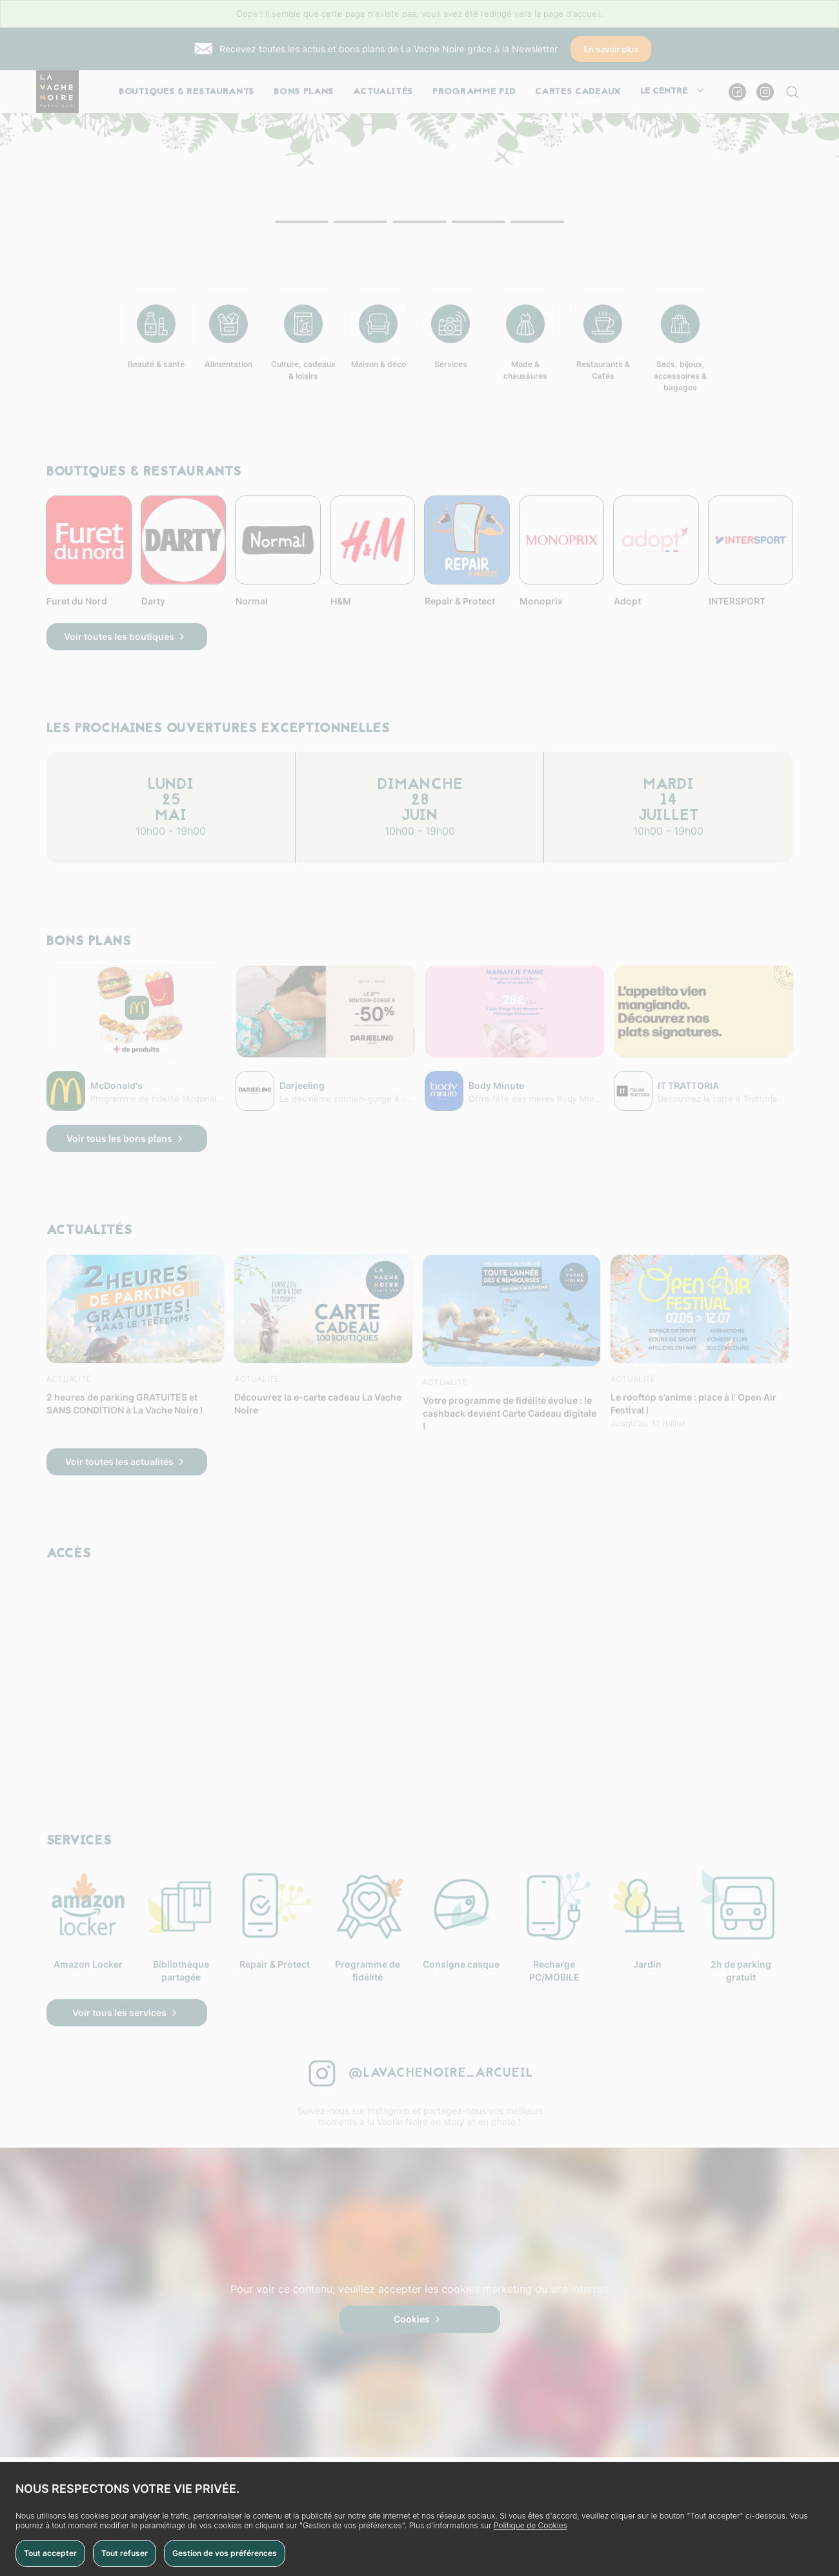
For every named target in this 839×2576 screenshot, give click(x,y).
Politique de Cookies (530, 2525)
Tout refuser (124, 2553)
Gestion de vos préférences (224, 2553)
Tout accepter (50, 2553)
